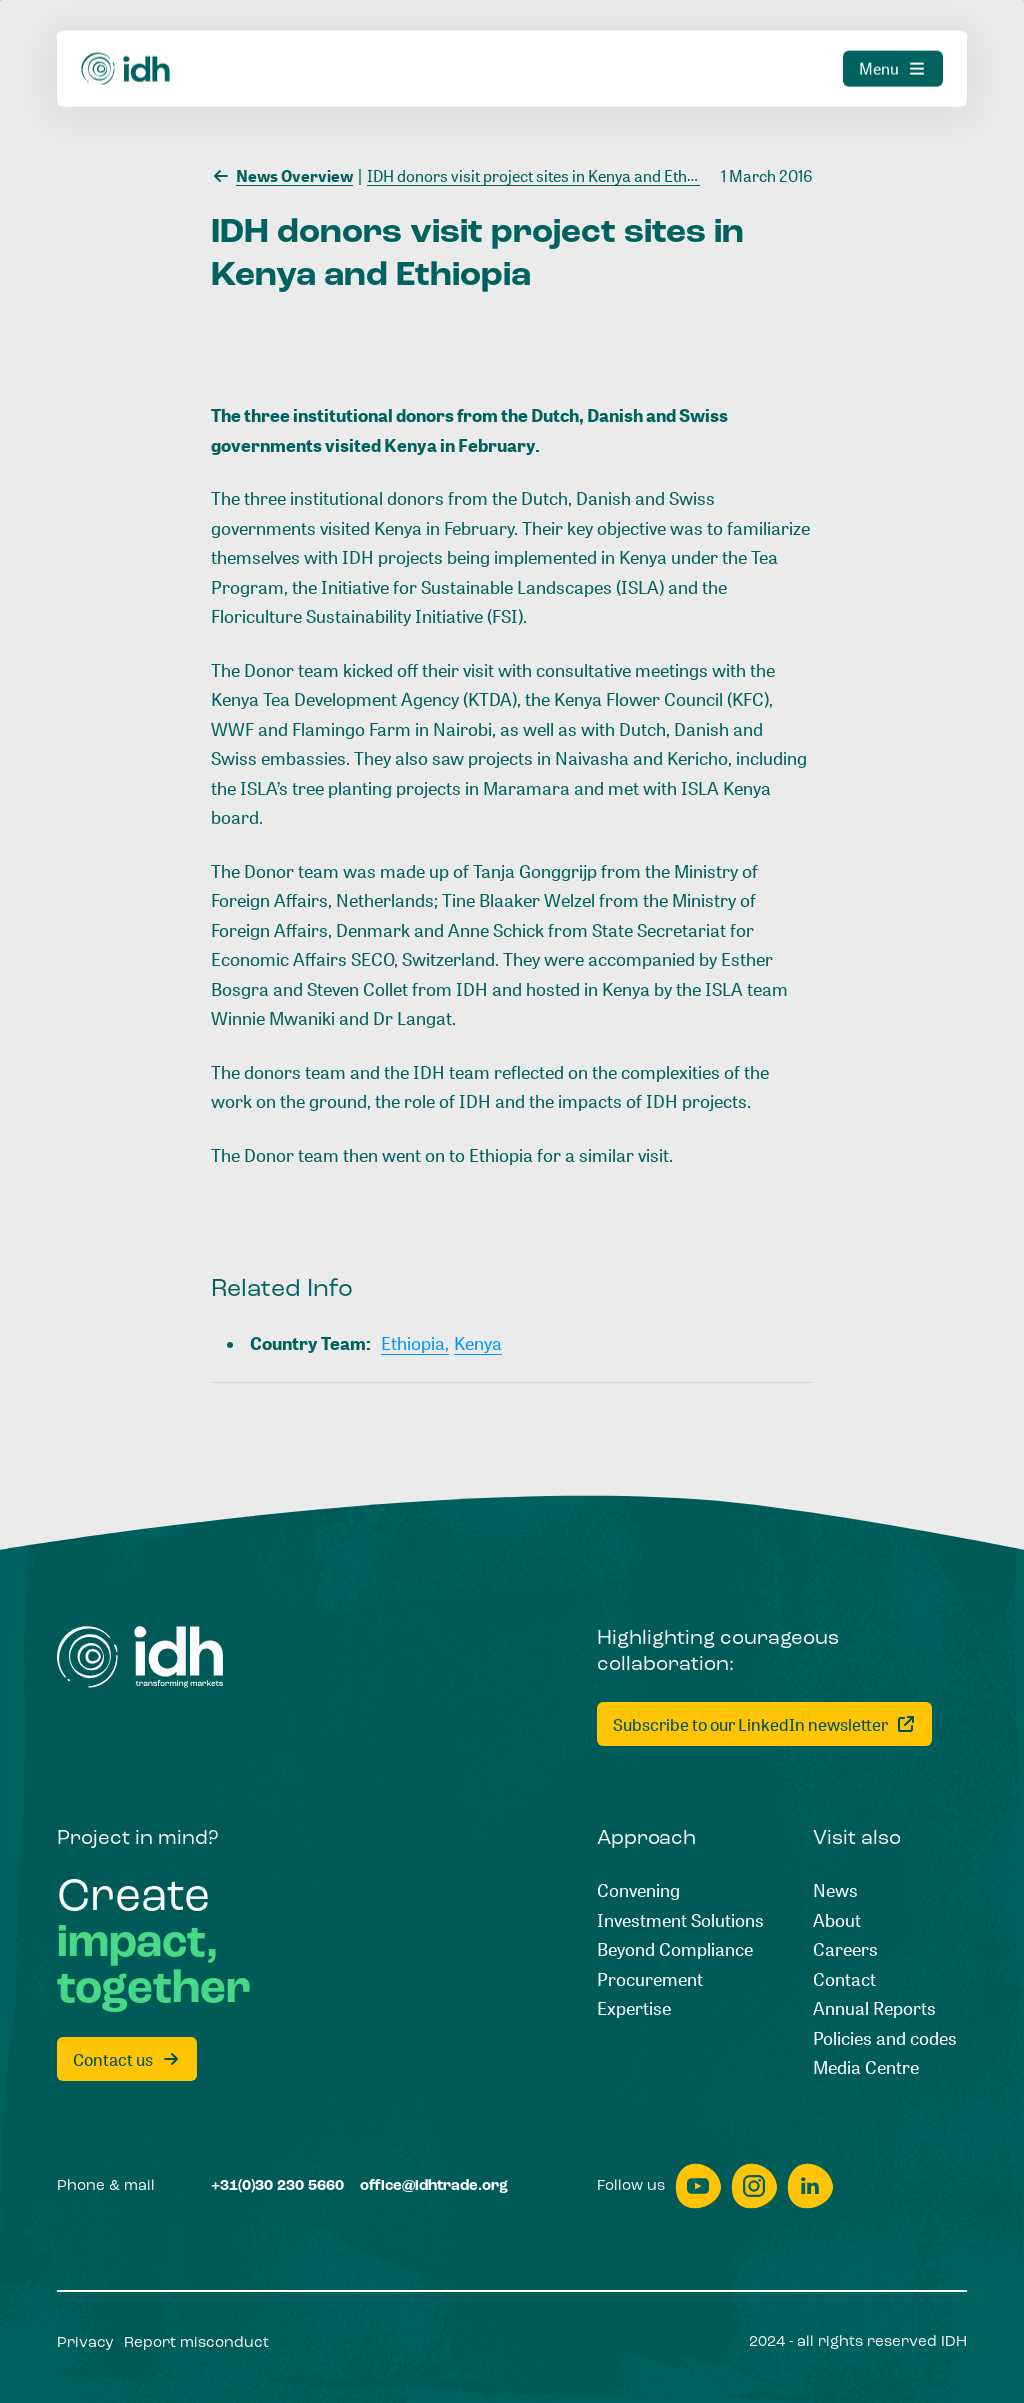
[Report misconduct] (196, 2343)
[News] (835, 1891)
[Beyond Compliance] (675, 1950)
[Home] (140, 1657)
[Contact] (844, 1980)
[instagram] (754, 2186)
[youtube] (698, 2186)
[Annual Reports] (874, 2009)
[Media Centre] (866, 2068)
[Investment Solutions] (680, 1921)
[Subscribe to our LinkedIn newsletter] (764, 1724)
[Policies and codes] (885, 2039)
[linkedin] (810, 2186)
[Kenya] (478, 1344)
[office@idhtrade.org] (434, 2186)
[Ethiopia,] (415, 1344)
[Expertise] (634, 2009)
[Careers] (845, 1950)
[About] (837, 1921)
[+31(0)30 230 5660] (277, 2186)
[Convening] (638, 1891)
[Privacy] (85, 2343)
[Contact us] (127, 2059)
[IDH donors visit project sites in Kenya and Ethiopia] (540, 175)
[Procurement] (650, 1980)
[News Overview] (282, 175)
